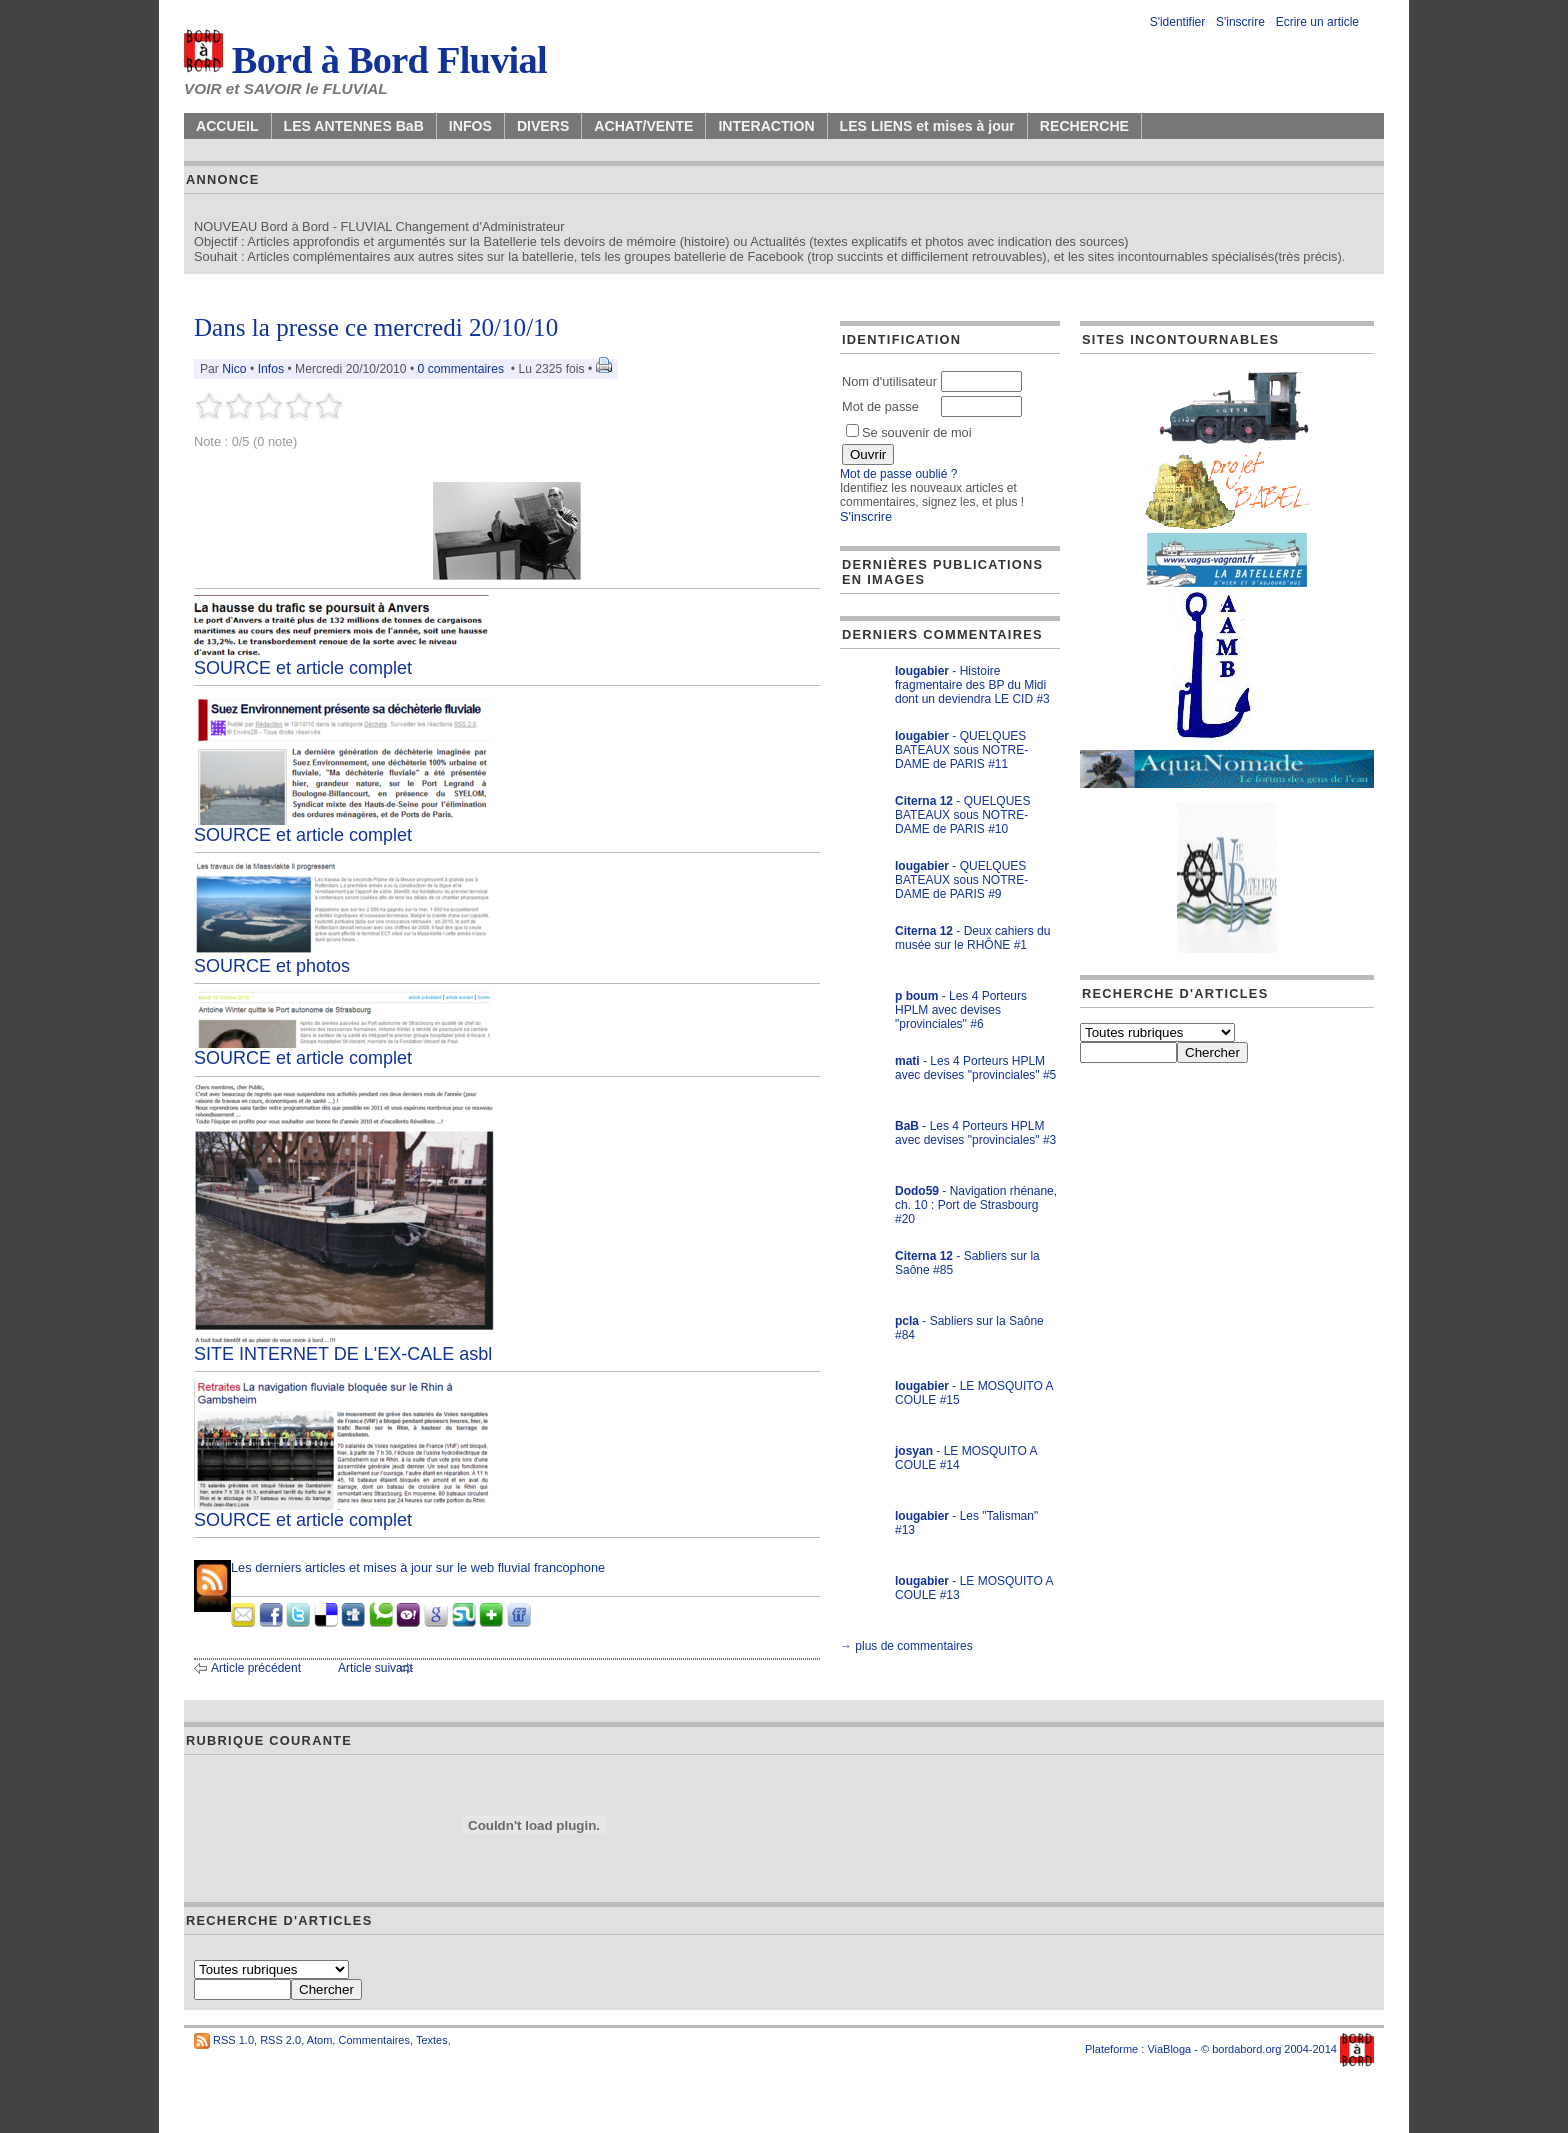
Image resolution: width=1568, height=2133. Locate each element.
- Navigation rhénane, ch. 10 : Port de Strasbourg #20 (976, 1205)
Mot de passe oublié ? (898, 474)
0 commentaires (463, 369)
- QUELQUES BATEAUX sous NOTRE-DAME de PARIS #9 (961, 880)
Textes (432, 2040)
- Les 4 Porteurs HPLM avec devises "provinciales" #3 (975, 1133)
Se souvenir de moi (909, 432)
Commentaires (374, 2040)
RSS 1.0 (233, 2040)
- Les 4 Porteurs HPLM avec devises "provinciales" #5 (975, 1068)
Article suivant (375, 1668)
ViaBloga (1169, 2049)
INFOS (470, 126)
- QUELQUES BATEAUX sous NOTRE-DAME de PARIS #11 (961, 750)
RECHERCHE (1084, 126)
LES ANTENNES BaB (354, 126)
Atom (320, 2040)
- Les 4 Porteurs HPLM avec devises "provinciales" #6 (961, 1010)
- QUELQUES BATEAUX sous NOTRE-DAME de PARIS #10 (962, 815)
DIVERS (543, 126)
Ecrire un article (1317, 22)
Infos (271, 369)
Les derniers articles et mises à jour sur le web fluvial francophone (418, 1567)
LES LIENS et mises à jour (927, 126)
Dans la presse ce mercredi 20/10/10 (376, 327)
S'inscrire (1240, 22)
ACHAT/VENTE (643, 126)
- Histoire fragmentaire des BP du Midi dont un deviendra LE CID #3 (972, 685)
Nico (234, 369)
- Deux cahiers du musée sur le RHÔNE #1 (972, 938)
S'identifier (1178, 22)
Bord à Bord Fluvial (365, 60)
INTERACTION (766, 126)
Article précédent (256, 1668)
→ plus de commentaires (906, 1646)
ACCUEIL (227, 126)
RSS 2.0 (280, 2040)
